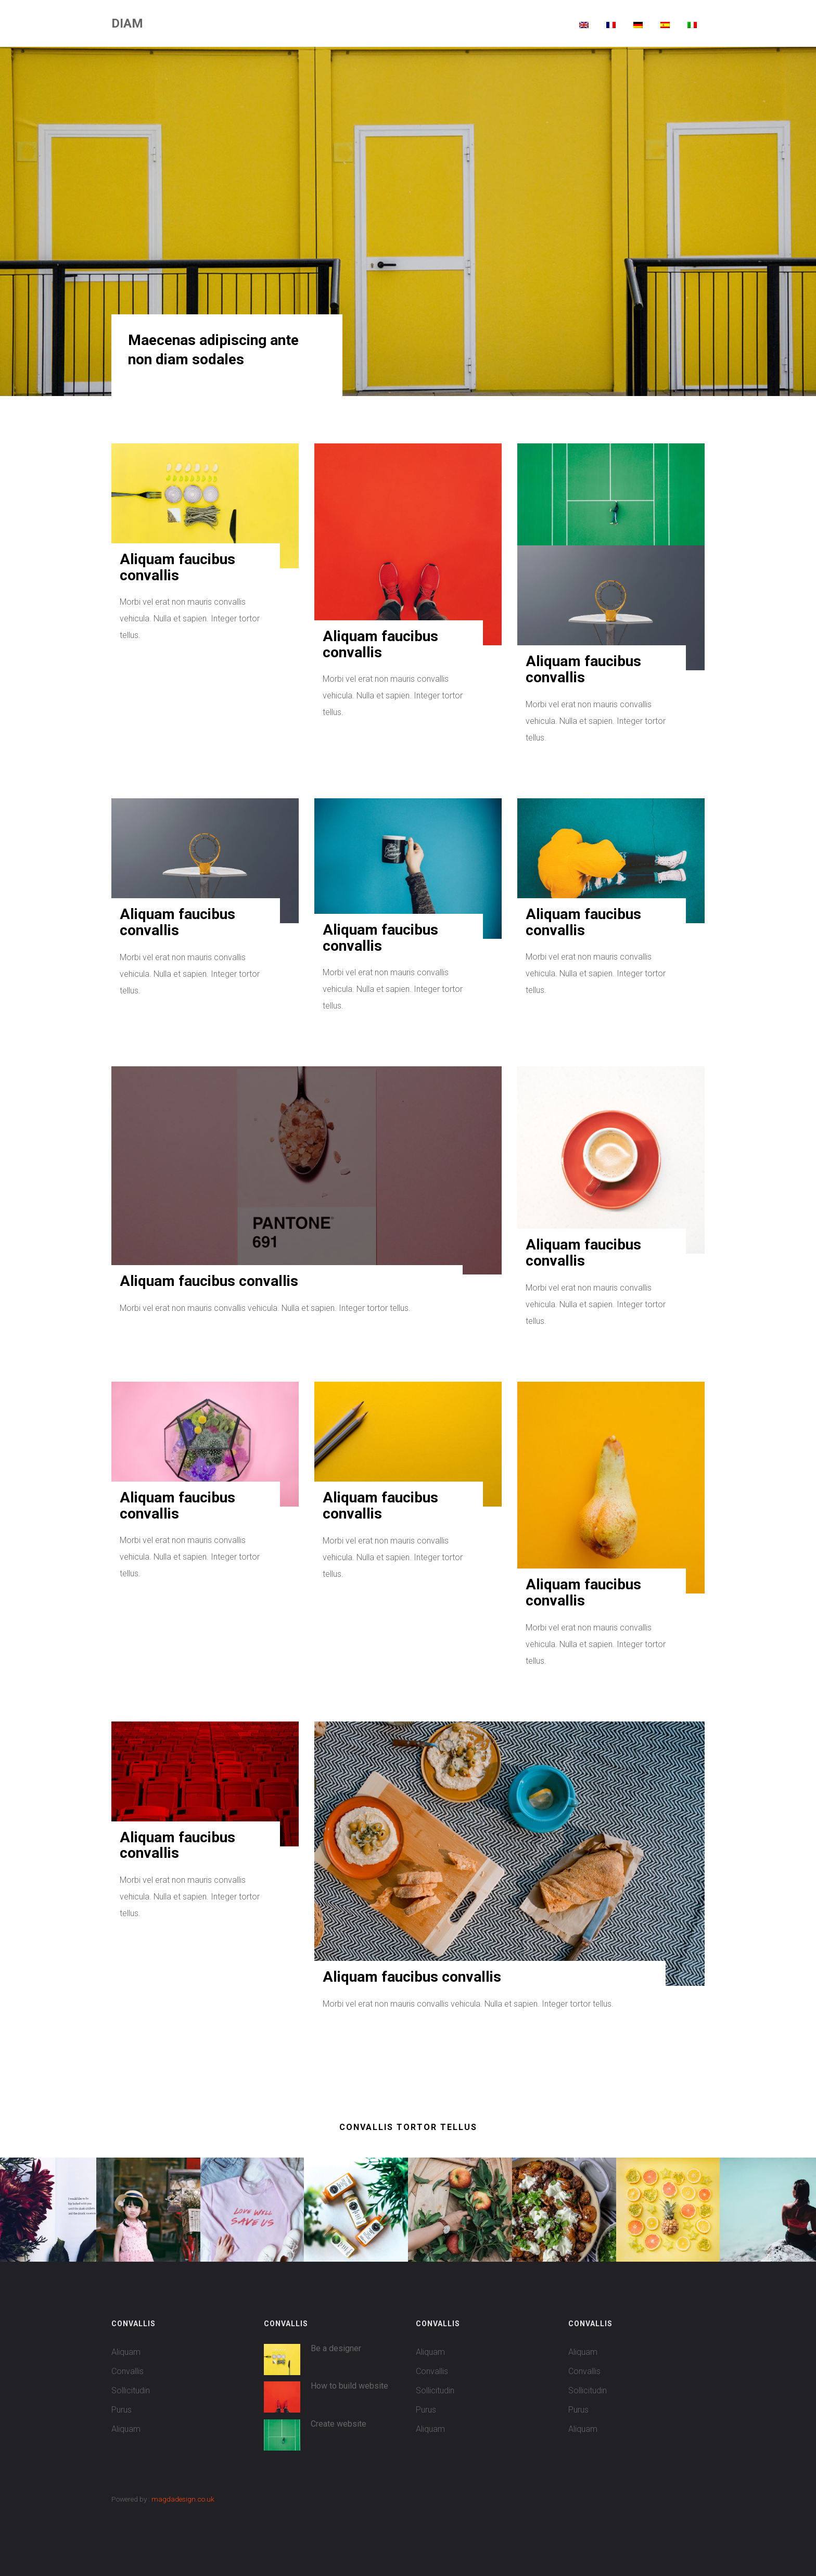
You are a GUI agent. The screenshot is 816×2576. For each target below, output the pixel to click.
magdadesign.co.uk (182, 2499)
